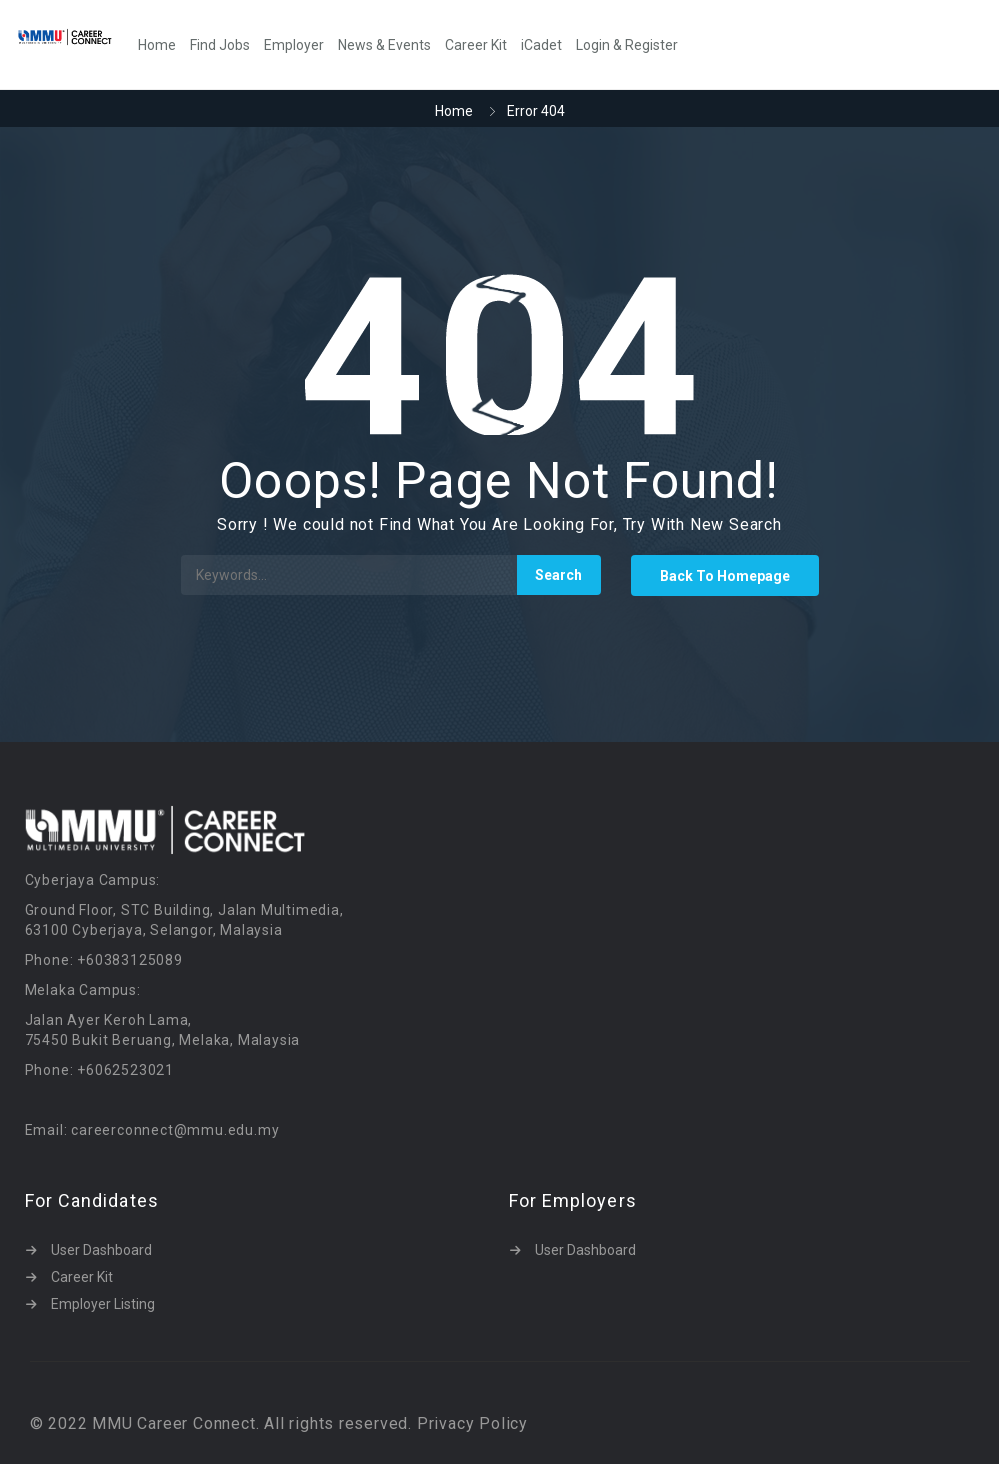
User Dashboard (101, 1250)
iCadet (541, 45)
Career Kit (476, 45)
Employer (294, 45)
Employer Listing (103, 1304)
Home (157, 45)
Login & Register (627, 45)
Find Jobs (220, 45)
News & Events (384, 45)
